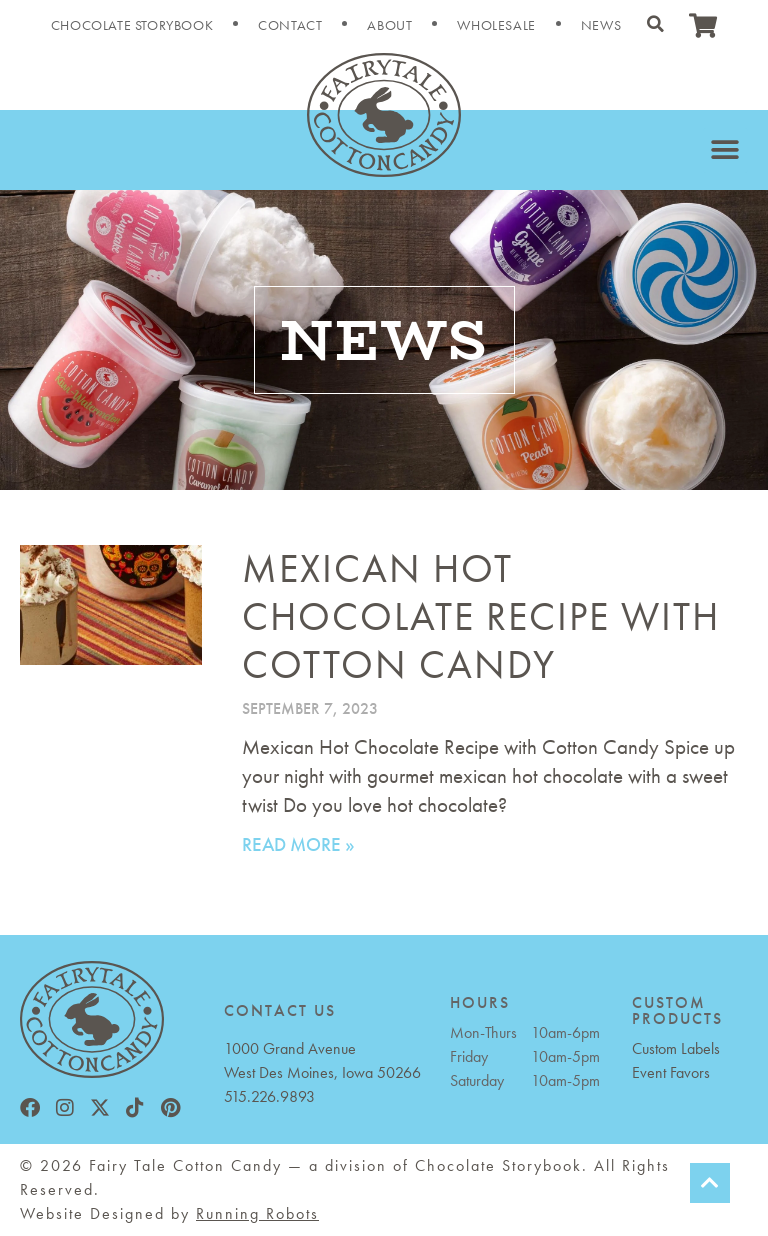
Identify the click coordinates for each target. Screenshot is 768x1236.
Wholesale (496, 25)
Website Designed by (169, 1213)
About (389, 25)
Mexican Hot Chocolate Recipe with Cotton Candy (481, 616)
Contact (290, 25)
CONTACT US (280, 1010)
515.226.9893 (269, 1096)
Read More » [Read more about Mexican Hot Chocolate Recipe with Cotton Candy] (298, 844)
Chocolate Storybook (132, 25)
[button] (655, 24)
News (601, 25)
